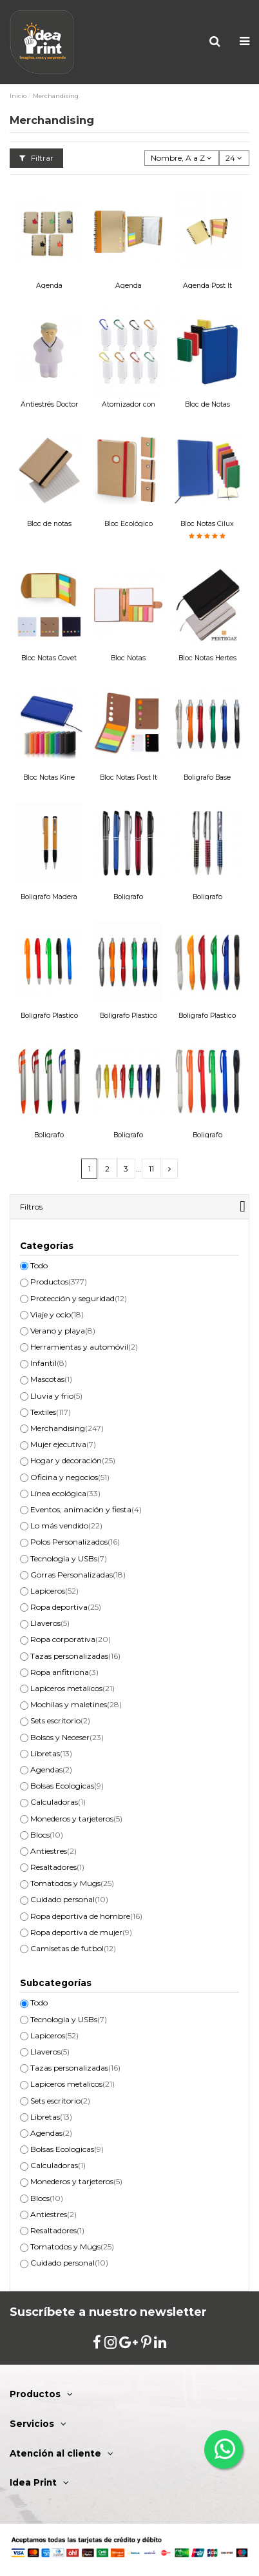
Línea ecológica (65, 1493)
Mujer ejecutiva (63, 1444)
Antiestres (53, 1851)
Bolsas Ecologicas (67, 1785)
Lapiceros (54, 1591)
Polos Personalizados (75, 1542)
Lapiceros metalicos (72, 1688)
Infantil (48, 1363)
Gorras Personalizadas (78, 1574)
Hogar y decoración (72, 1460)
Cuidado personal (69, 1899)
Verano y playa (62, 1330)
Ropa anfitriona (64, 1672)
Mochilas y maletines (76, 1704)
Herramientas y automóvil (84, 1347)
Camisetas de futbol (73, 1948)
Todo (39, 1265)
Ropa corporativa (70, 1639)
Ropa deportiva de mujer (81, 1932)
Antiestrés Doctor (49, 404)
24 (233, 158)
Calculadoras (58, 1802)
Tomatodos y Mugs (72, 1883)
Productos (58, 1281)
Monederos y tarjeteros (76, 1818)
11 (151, 1168)
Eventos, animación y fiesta (86, 1509)
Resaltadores (57, 1867)
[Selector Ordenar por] (181, 158)
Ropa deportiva (65, 1607)
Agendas (51, 1769)
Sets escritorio (60, 1720)
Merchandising (67, 1428)
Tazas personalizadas (75, 1656)
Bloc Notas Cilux (207, 524)
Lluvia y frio (56, 1396)
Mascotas (51, 1379)
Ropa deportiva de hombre (86, 1916)
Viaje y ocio (57, 1314)
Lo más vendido (66, 1525)
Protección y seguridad (78, 1298)
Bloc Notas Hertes (207, 658)
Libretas (51, 1753)
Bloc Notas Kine (49, 777)
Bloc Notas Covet (49, 658)
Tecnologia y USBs (68, 1558)
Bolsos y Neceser (67, 1737)
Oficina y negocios (70, 1477)
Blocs (46, 1835)
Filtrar (36, 158)
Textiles (50, 1412)
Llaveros (50, 1623)
